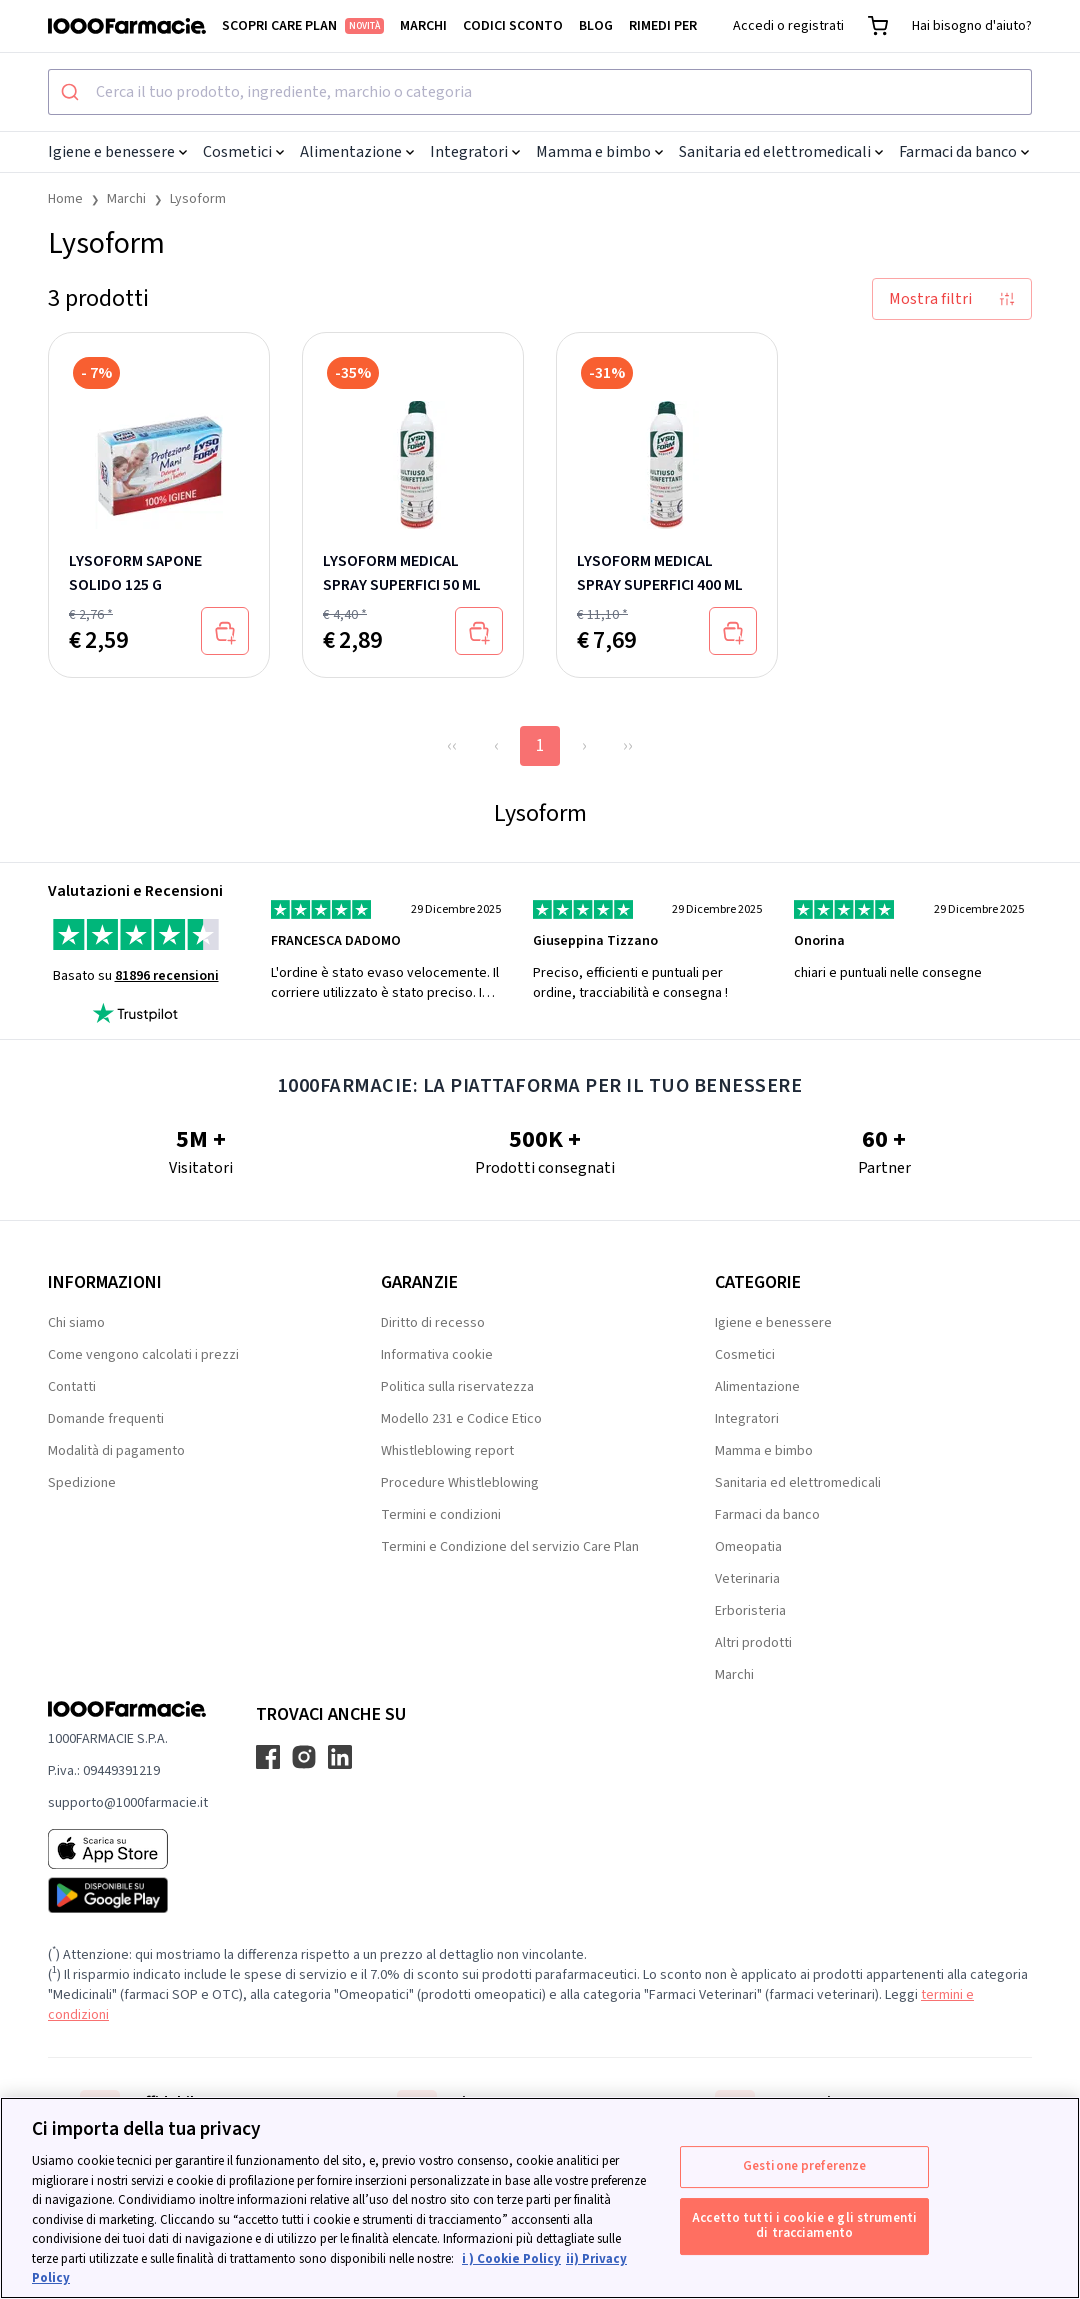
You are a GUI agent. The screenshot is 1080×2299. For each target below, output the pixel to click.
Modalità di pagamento (116, 1451)
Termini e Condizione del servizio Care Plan (510, 1547)
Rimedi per (663, 26)
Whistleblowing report (447, 1451)
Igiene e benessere (117, 152)
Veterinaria (747, 1579)
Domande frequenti (106, 1419)
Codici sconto (513, 26)
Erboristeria (750, 1611)
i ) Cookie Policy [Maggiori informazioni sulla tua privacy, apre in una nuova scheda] (511, 2259)
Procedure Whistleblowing (460, 1483)
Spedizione (82, 1483)
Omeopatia (748, 1547)
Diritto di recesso (433, 1323)
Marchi (423, 26)
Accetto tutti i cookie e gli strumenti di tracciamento (804, 2226)
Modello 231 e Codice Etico (461, 1419)
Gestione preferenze (804, 2166)
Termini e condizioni (441, 1515)
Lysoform (198, 199)
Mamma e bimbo (599, 152)
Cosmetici (243, 152)
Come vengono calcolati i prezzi (143, 1355)
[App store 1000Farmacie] (128, 1849)
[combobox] (540, 92)
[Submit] (72, 92)
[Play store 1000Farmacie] (128, 1895)
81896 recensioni (167, 976)
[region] (540, 2198)
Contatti (72, 1387)
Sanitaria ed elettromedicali (781, 152)
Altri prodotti (753, 1643)
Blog (596, 26)
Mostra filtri (952, 299)
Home (65, 199)
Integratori (475, 152)
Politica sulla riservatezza (457, 1387)
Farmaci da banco (964, 152)
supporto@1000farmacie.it (128, 1803)
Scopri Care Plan (303, 26)
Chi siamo (76, 1323)
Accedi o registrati (788, 26)
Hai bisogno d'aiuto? (972, 26)
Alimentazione (357, 152)
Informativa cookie (437, 1355)
